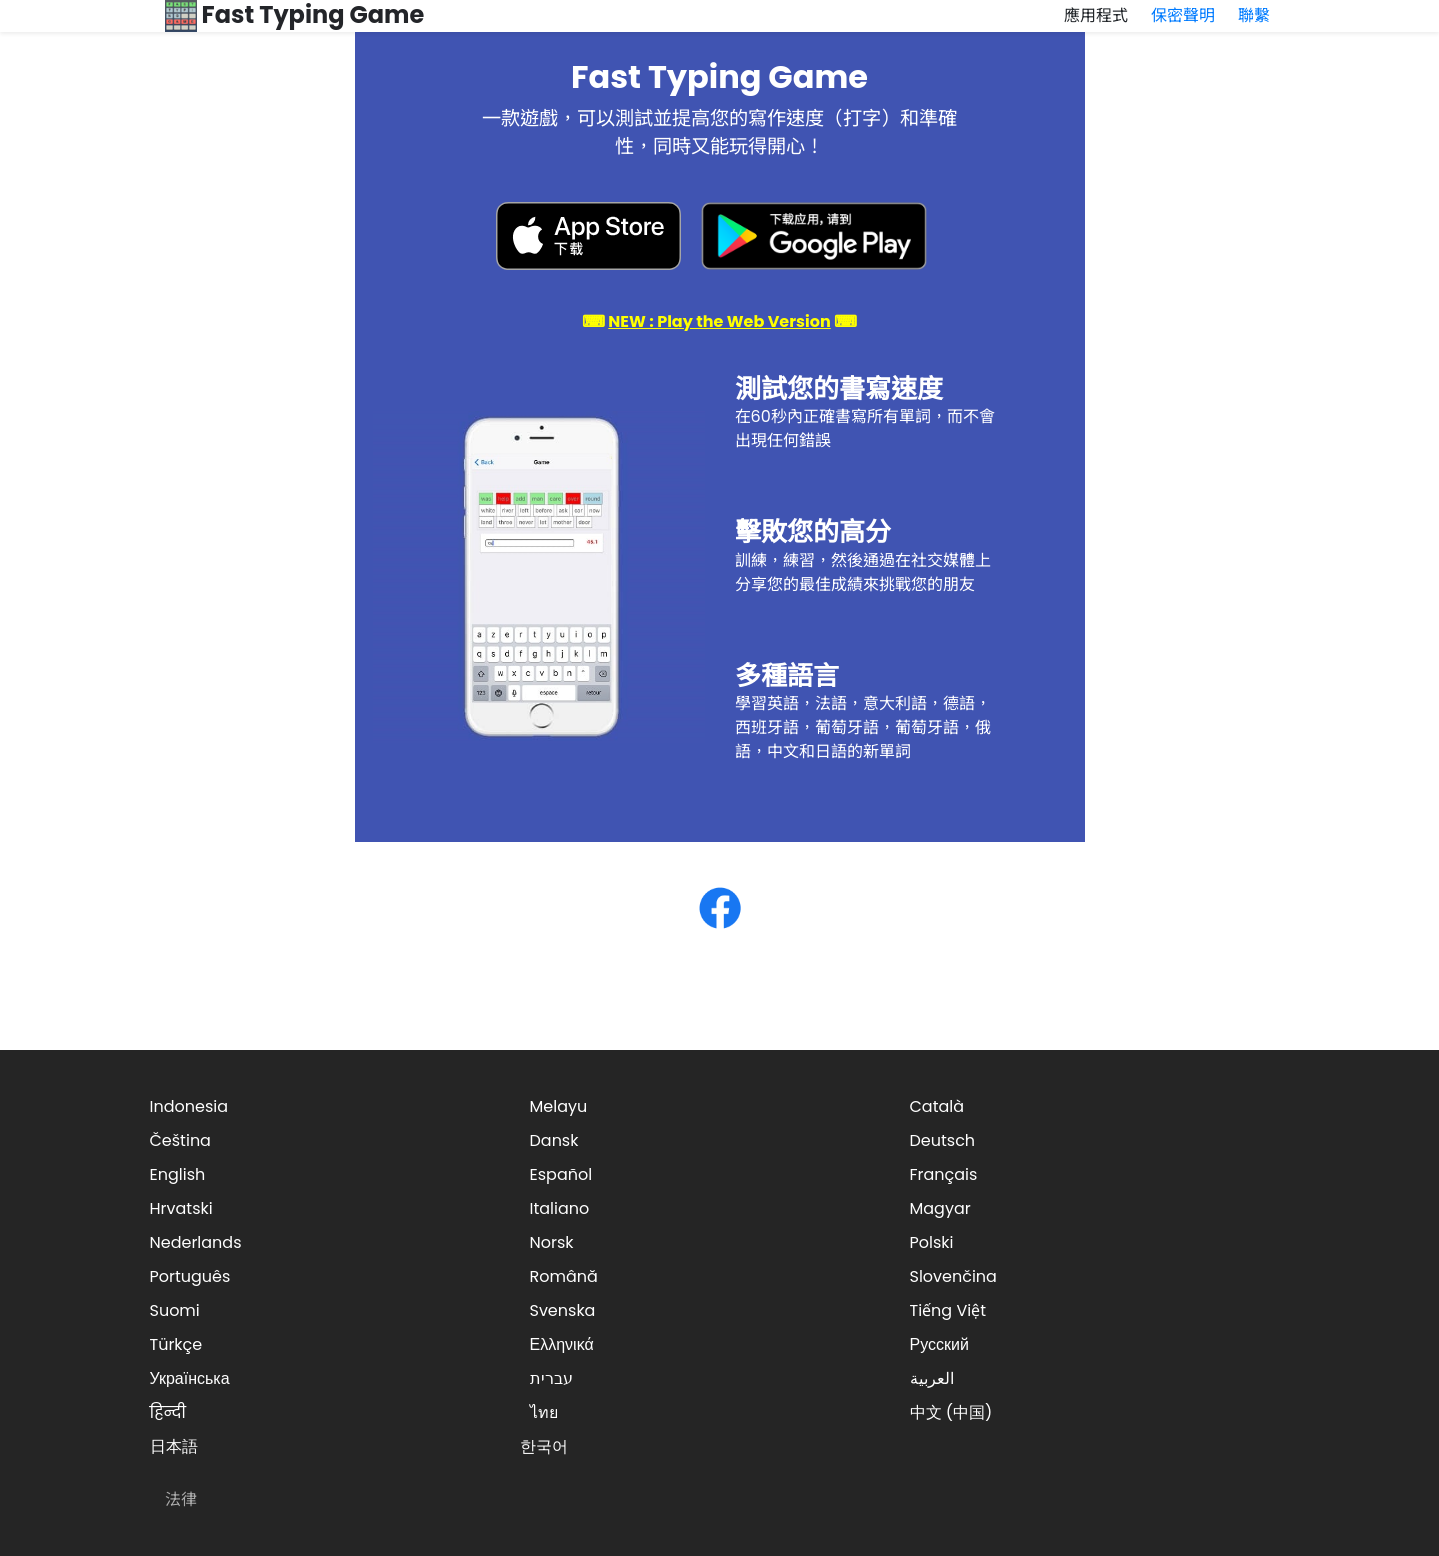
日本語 (174, 1446)
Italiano (560, 1208)
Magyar (940, 1208)
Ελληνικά (562, 1344)
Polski (932, 1242)
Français (944, 1174)
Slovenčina (953, 1276)
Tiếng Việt (948, 1310)
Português (190, 1276)
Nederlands (196, 1242)
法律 (181, 1499)
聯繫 (1254, 15)
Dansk (554, 1140)
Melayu (559, 1106)
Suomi (175, 1310)
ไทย (544, 1412)
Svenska (563, 1310)
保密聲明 (1183, 15)
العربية (932, 1378)
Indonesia (189, 1106)
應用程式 (1096, 15)
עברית (551, 1378)
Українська (190, 1378)
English (178, 1174)
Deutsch (943, 1140)
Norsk (552, 1242)
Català (937, 1106)
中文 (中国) (951, 1412)
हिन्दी (168, 1412)
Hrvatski (181, 1208)
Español (561, 1174)
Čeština (180, 1140)
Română (564, 1276)
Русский (939, 1344)
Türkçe (176, 1344)
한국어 (544, 1446)
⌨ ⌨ (719, 321)
